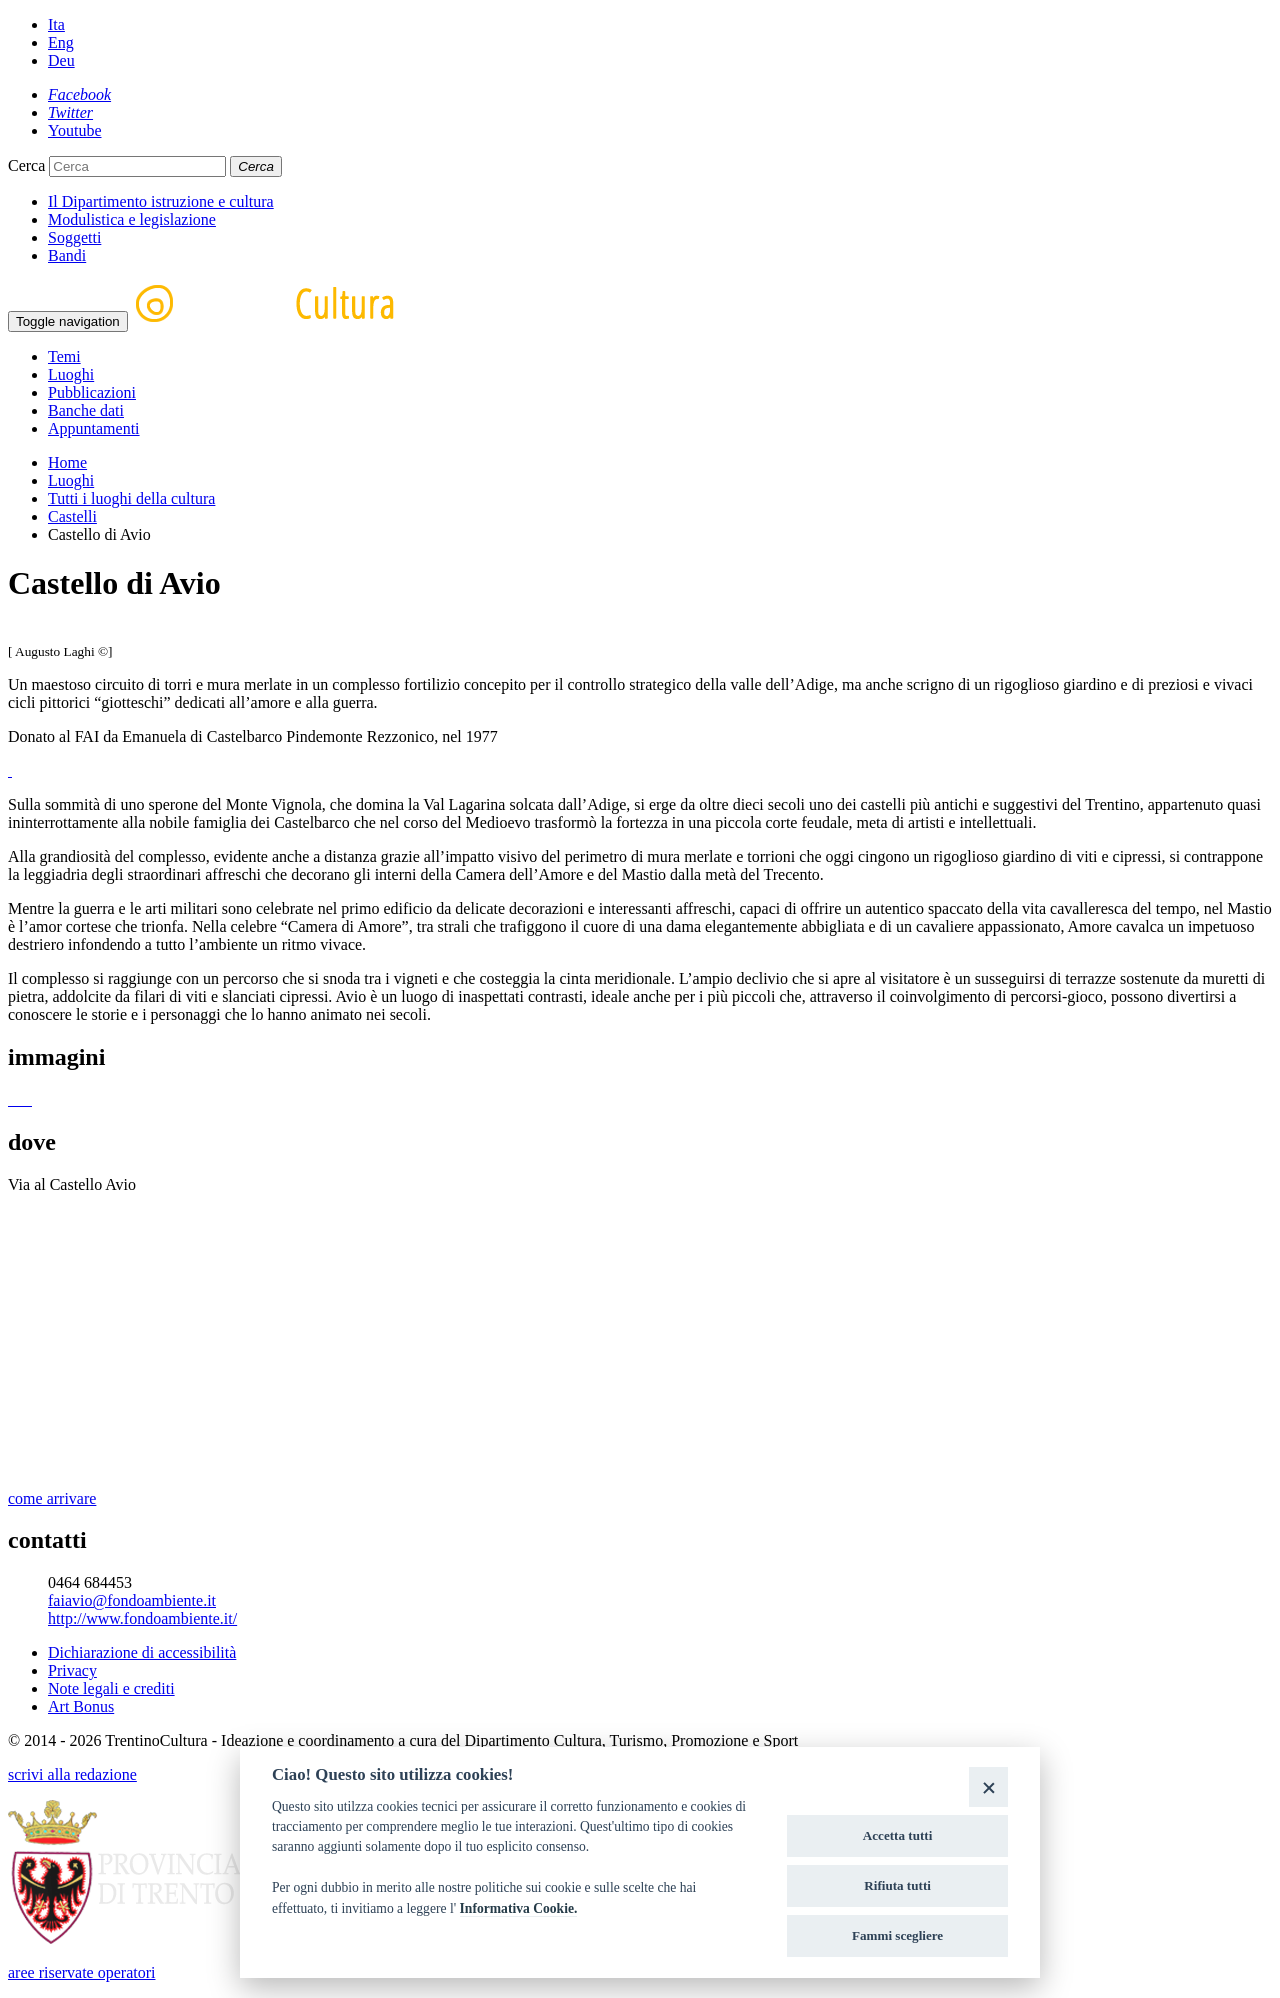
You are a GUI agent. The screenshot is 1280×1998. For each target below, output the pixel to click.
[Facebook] (79, 94)
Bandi (67, 255)
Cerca (26, 165)
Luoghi (71, 374)
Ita (56, 24)
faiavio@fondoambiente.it (132, 1600)
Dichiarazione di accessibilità (142, 1652)
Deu (61, 60)
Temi (64, 356)
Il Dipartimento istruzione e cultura (161, 201)
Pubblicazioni (92, 392)
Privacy (72, 1670)
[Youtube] (75, 130)
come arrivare (52, 1498)
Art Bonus (81, 1706)
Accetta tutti (898, 1835)
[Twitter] (70, 112)
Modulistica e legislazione (132, 219)
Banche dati (86, 410)
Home (67, 462)
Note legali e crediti (111, 1688)
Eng (61, 42)
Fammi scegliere (897, 1935)
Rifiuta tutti (897, 1885)
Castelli (72, 516)
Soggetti (74, 237)
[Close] (988, 1786)
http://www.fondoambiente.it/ (142, 1618)
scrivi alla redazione (72, 1774)
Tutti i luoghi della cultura (131, 498)
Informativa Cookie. (519, 1908)
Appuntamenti (94, 428)
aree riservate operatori (81, 1972)
